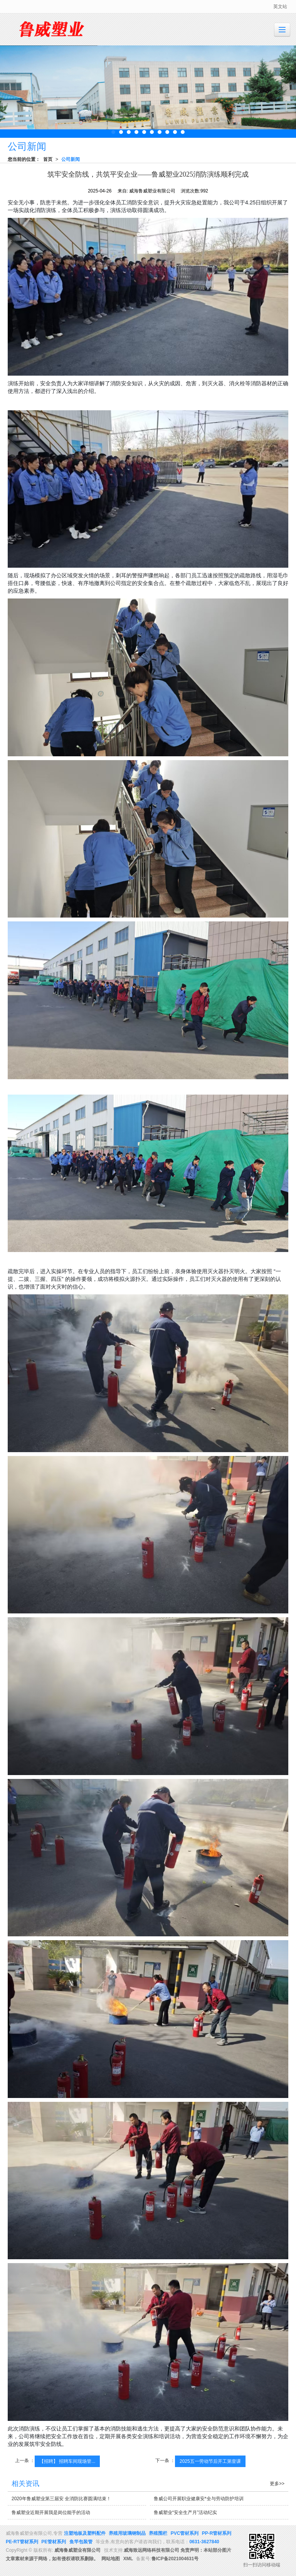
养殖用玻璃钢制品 (127, 2533)
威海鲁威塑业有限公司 (77, 2550)
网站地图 (110, 2558)
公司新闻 (70, 159)
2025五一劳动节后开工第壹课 (210, 2461)
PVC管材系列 (185, 2533)
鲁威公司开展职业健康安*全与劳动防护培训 (199, 2498)
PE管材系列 (53, 2541)
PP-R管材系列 (217, 2533)
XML (128, 2558)
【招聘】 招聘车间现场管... (67, 2461)
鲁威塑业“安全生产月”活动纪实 (185, 2512)
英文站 (280, 6)
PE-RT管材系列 (22, 2541)
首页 (47, 159)
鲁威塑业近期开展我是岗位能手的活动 (51, 2512)
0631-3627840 (204, 2541)
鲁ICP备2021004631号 (175, 2558)
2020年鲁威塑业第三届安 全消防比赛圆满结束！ (61, 2498)
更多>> (277, 2483)
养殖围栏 (158, 2533)
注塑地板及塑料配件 (85, 2533)
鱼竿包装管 (80, 2541)
